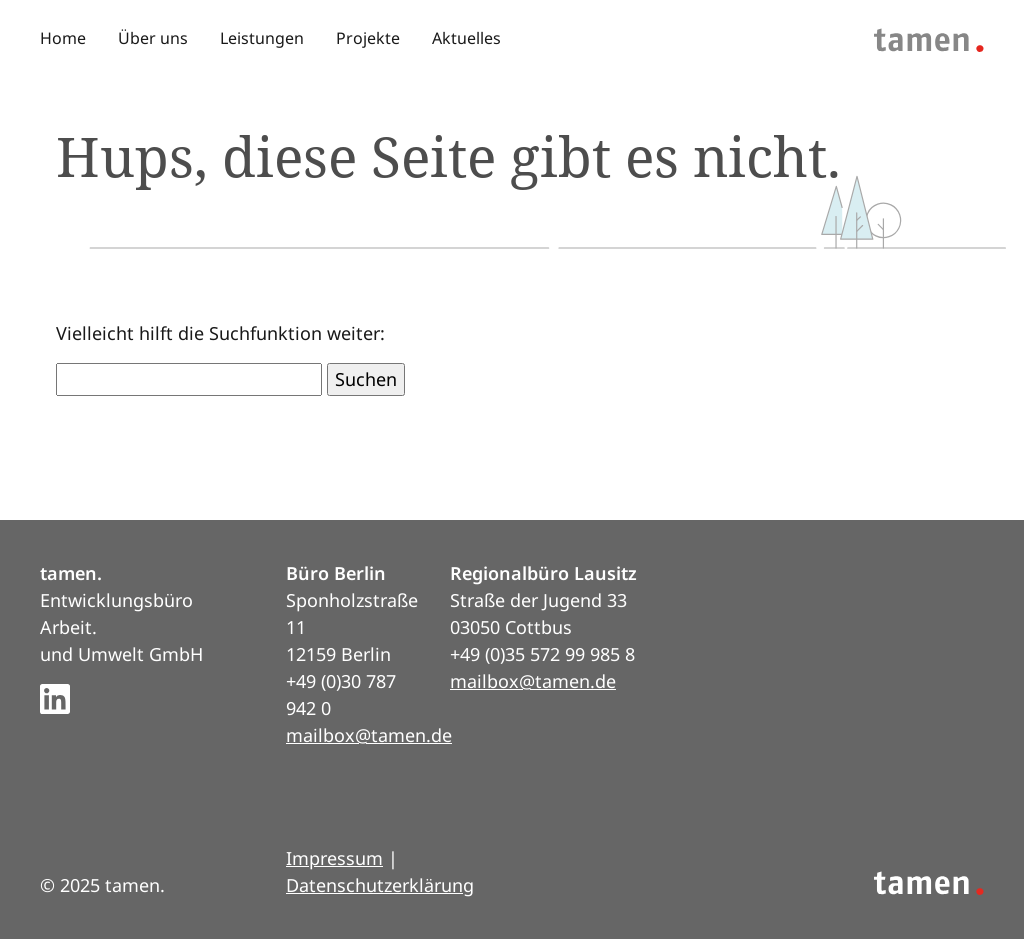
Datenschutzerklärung (380, 885)
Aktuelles (466, 38)
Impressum (334, 858)
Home (63, 38)
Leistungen (262, 38)
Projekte (368, 38)
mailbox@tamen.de (369, 735)
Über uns (153, 38)
